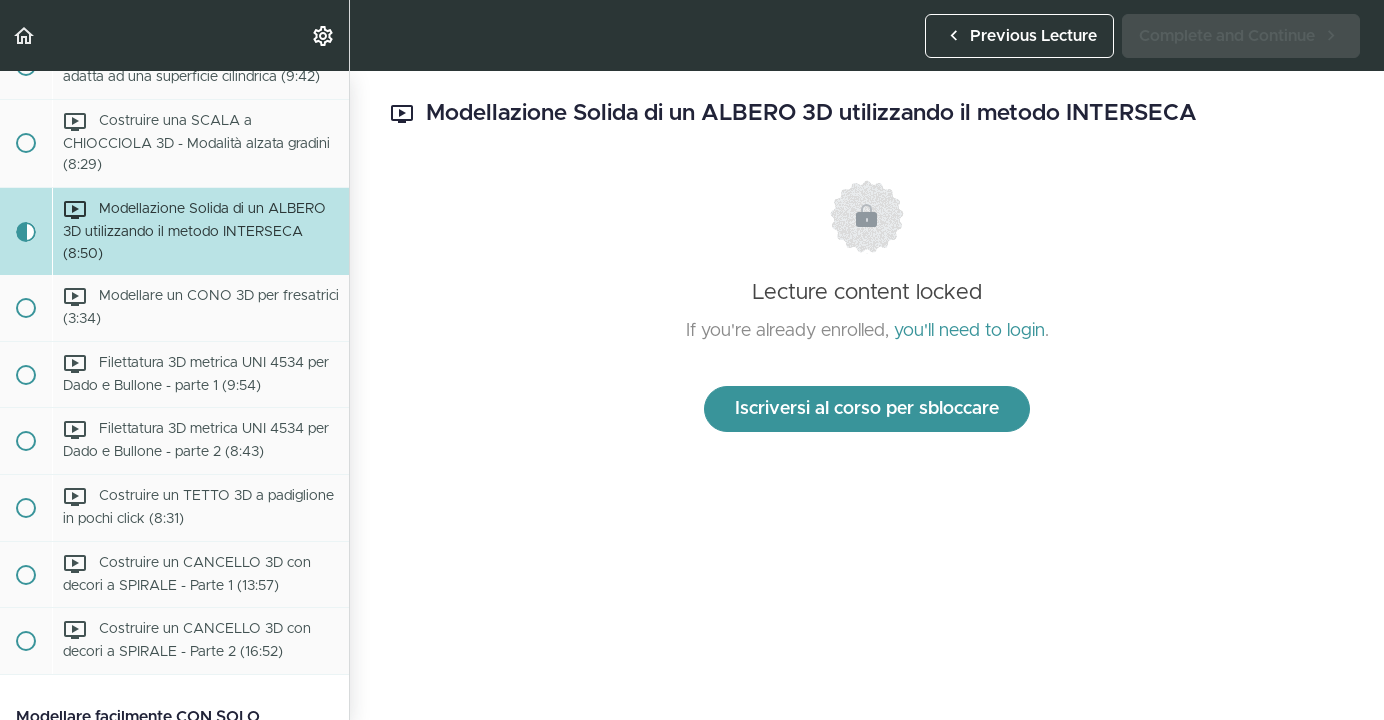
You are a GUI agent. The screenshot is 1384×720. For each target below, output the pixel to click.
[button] (25, 35)
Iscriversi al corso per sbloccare (867, 409)
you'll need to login (969, 331)
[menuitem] (324, 35)
